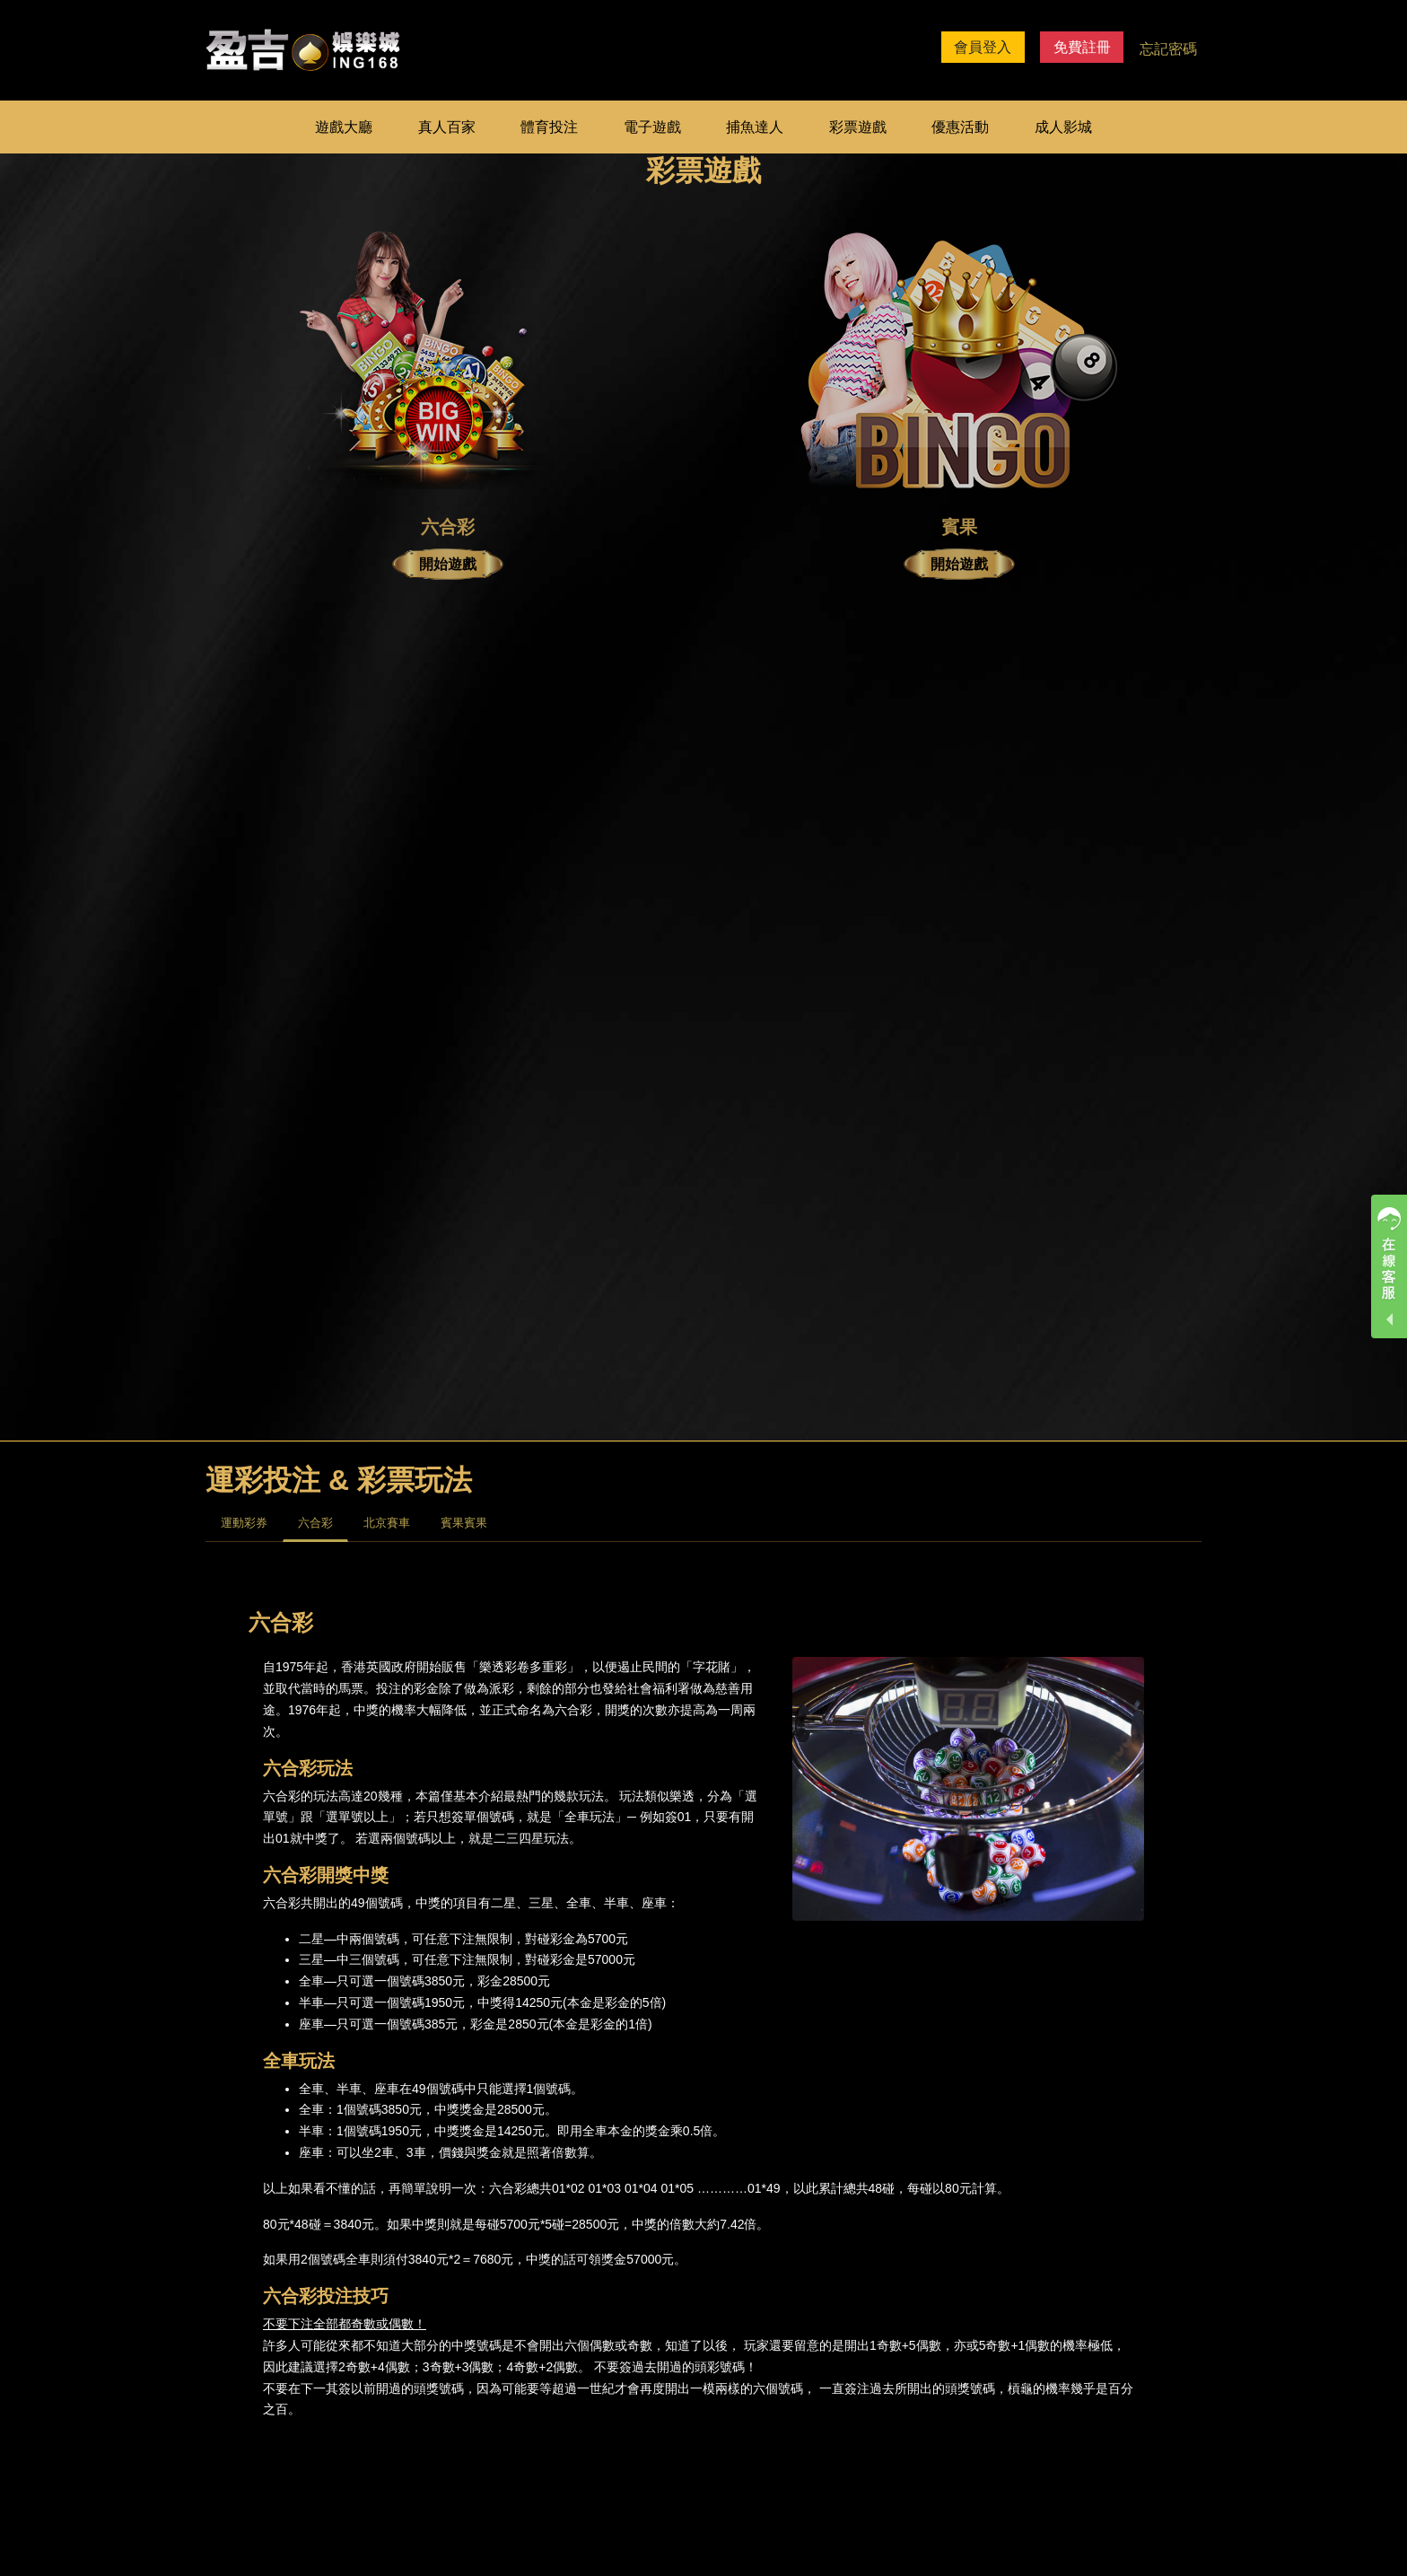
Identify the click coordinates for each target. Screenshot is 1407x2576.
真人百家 (447, 127)
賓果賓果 (464, 1522)
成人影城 (1063, 127)
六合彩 (315, 1522)
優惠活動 (960, 127)
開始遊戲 (447, 564)
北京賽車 (386, 1522)
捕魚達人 (754, 127)
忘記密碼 (1168, 49)
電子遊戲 (652, 127)
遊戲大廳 (343, 127)
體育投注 (549, 127)
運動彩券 (244, 1522)
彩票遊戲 (858, 127)
